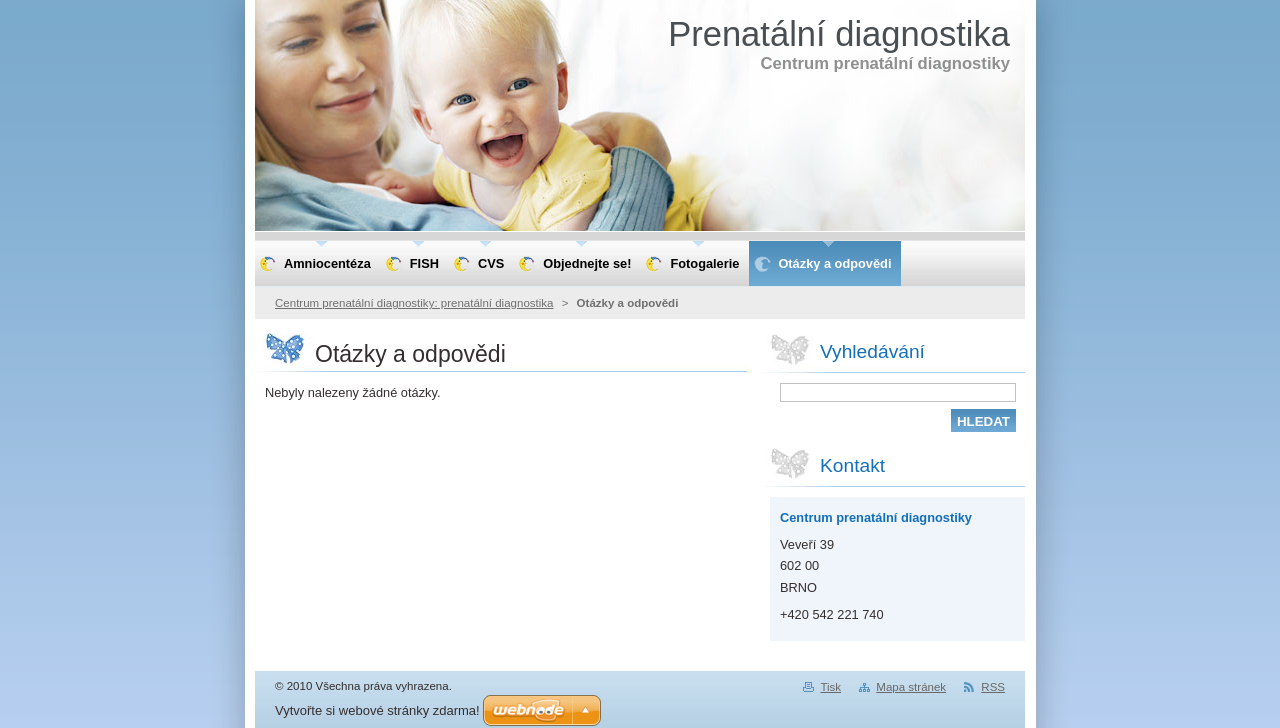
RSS (993, 687)
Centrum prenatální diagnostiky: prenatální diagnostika (414, 303)
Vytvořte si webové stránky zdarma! (377, 710)
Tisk (830, 687)
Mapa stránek (911, 687)
